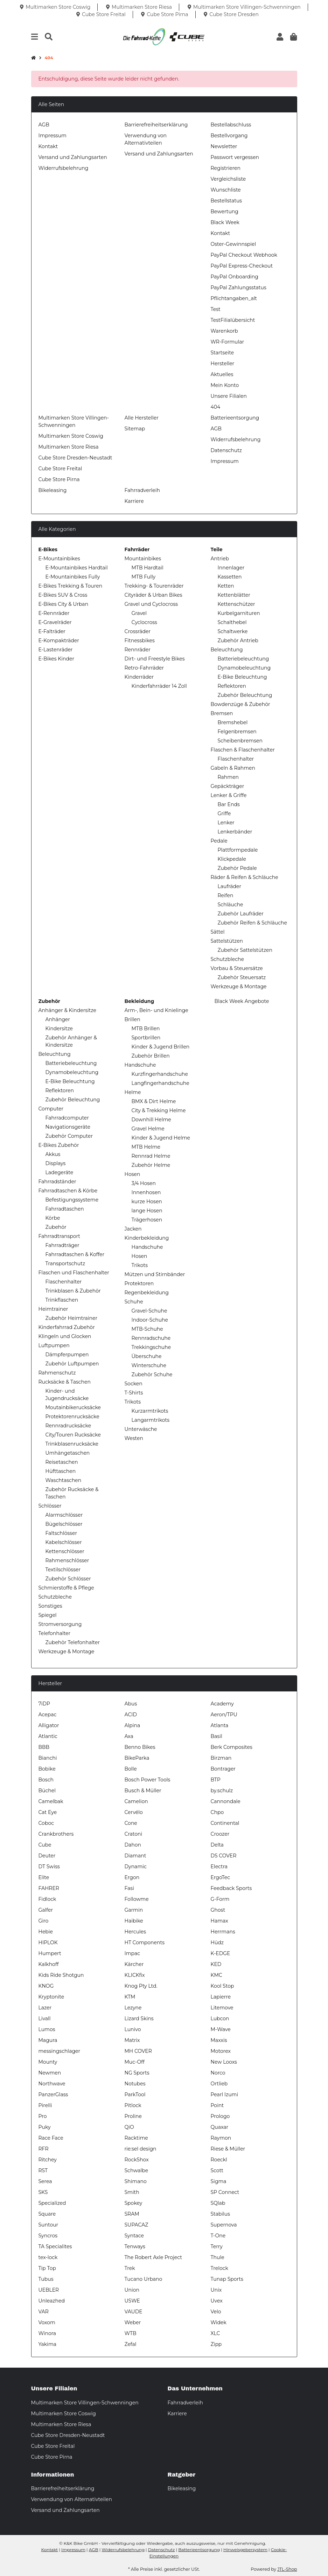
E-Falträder (52, 631)
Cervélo (134, 1812)
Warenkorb (224, 331)
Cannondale (225, 1801)
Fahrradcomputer (67, 1118)
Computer (51, 1109)
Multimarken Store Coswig (71, 436)
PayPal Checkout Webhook (244, 255)
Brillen (132, 1019)
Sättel (218, 932)
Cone (131, 1823)
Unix (216, 2290)
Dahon (133, 1845)
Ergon (132, 1877)
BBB (44, 1747)
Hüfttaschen (61, 1471)
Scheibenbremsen (240, 741)
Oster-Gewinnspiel (233, 244)
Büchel (47, 1790)
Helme (133, 1092)
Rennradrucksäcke (68, 1425)
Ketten (226, 586)
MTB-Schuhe (147, 1329)
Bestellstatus (226, 201)
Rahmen (228, 777)
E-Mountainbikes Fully (73, 577)
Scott (217, 2170)
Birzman (221, 1758)
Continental (225, 1823)
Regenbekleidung (147, 1292)
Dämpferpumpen (67, 1354)
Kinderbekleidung (147, 1238)
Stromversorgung (60, 1624)
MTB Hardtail (147, 568)
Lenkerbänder (235, 832)
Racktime (136, 2138)
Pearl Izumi (224, 2094)
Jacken (133, 1229)
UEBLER (49, 2290)
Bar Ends (229, 804)
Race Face (51, 2138)
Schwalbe (136, 2170)
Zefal (131, 2344)
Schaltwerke (233, 631)
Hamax (219, 1921)
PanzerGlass (53, 2094)
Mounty (48, 2062)
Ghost (218, 1910)
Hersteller (223, 363)
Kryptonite (51, 1997)
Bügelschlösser (64, 1524)
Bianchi (48, 1758)
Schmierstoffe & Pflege (66, 1588)
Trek (130, 2268)
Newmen (50, 2073)
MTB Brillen (146, 1028)
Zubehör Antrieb (238, 640)
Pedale (219, 841)
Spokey (133, 2203)
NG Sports (137, 2073)
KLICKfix (135, 1975)
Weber (133, 2322)
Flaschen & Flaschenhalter (243, 750)
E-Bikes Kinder (57, 659)
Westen (134, 1438)
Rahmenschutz (57, 1373)
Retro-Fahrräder (144, 668)
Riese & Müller (228, 2149)
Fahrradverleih (142, 490)
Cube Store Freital (60, 468)
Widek (218, 2322)
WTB (131, 2333)
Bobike (47, 1769)
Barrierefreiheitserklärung (156, 125)
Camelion (136, 1801)
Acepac (48, 1714)
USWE (132, 2301)
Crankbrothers (56, 1834)
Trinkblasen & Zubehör (73, 1291)
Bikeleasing (53, 490)
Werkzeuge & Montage (239, 986)
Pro (43, 2116)
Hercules (135, 1931)
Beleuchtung (227, 649)
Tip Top (47, 2268)
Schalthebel (232, 622)
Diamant (135, 1856)
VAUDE (133, 2311)
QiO (129, 2127)
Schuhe (134, 1302)
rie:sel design (140, 2149)
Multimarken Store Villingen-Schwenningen (85, 2403)
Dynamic (136, 1866)
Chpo (217, 1812)
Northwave (52, 2083)
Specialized (52, 2203)
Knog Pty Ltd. (141, 1986)
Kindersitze (59, 1028)
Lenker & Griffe (229, 795)
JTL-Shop (287, 2569)
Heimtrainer (53, 1309)
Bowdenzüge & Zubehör (240, 704)
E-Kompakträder (59, 640)
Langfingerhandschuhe (160, 1083)
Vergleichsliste (228, 179)
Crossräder (138, 631)
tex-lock (48, 2257)
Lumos (47, 2029)
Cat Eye (48, 1812)
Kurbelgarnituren (239, 613)
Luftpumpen (54, 1345)
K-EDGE (220, 1953)
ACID (131, 1714)
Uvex (217, 2301)
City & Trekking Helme (159, 1110)
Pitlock (133, 2105)
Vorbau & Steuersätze (237, 968)
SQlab (218, 2203)
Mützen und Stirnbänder (155, 1274)
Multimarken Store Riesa (69, 447)
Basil (216, 1736)
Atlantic (48, 1736)
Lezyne (133, 2007)
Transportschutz (65, 1263)
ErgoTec (220, 1877)
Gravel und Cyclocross (151, 604)
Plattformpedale (238, 850)
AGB (44, 125)
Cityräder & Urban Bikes (153, 595)
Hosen (132, 1174)
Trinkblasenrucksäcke (72, 1444)
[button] (280, 37)
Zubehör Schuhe (152, 1374)
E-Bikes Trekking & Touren (71, 586)
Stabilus (220, 2214)
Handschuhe (140, 1065)
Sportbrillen (146, 1037)
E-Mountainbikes (59, 558)
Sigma (218, 2181)
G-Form (220, 1899)
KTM (130, 1997)
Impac (132, 1953)
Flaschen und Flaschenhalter (74, 1272)
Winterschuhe (149, 1365)
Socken (133, 1383)
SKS (43, 2192)
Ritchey (48, 2159)
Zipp (216, 2344)
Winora (47, 2333)
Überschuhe (147, 1356)
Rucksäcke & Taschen (65, 1382)
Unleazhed (52, 2301)
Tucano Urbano (143, 2279)
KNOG (46, 1986)
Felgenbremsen (237, 731)
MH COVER (138, 2051)
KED (216, 1964)
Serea (45, 2181)
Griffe (224, 813)
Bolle (131, 1769)
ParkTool (135, 2094)
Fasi (129, 1888)
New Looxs (224, 2062)
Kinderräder (139, 677)
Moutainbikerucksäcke (73, 1407)
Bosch (46, 1780)
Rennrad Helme (151, 1156)
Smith (132, 2192)
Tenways (135, 2246)
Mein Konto (225, 385)
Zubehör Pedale (237, 868)
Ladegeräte (60, 1172)
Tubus (46, 2279)
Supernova (224, 2225)
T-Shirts (134, 1393)
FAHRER (49, 1888)
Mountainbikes (143, 558)
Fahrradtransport (60, 1236)
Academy (222, 1704)
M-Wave (221, 2029)
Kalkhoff (49, 1964)
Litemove (222, 2007)
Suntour (48, 2225)
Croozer (220, 1834)
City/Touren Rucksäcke (73, 1435)
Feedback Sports (231, 1888)
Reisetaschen (62, 1462)
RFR (44, 2149)
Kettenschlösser (65, 1551)
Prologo (220, 2116)
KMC (216, 1975)
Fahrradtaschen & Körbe (68, 1190)
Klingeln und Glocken (65, 1336)
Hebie (46, 1931)
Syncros (48, 2235)
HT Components (145, 1942)
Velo (216, 2311)
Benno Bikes (140, 1747)
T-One (218, 2235)
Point (217, 2105)
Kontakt (48, 146)
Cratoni (133, 1834)
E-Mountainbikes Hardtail (77, 568)
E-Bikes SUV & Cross (63, 595)
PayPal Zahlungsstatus (238, 287)
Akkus (53, 1154)
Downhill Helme (151, 1119)
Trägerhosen (147, 1220)
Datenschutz (226, 450)
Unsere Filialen (229, 396)
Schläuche (230, 904)
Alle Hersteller (142, 418)
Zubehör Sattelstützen (245, 950)
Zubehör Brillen (151, 1056)
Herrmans (223, 1931)
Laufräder (230, 886)
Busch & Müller (143, 1790)
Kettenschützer (236, 604)
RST (43, 2170)
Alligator (49, 1725)
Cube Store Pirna (59, 479)
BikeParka (137, 1758)
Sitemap (135, 428)
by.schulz (222, 1790)
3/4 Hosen (144, 1183)
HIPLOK (48, 1942)
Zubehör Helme (151, 1165)
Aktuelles (222, 374)
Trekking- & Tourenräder (154, 586)
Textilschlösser (63, 1569)
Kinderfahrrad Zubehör (67, 1327)
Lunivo (133, 2029)
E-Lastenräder (56, 649)
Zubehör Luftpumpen (72, 1363)
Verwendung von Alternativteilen (71, 2499)
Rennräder (138, 649)
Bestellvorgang (229, 135)
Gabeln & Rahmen (233, 768)
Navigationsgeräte (68, 1127)
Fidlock (47, 1899)
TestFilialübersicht (233, 320)
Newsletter (224, 146)
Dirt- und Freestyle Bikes (155, 659)
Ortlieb (219, 2083)
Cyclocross (144, 622)
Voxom (47, 2322)
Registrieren (226, 168)
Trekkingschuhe (151, 1347)
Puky (45, 2127)
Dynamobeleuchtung (244, 668)
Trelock (219, 2268)
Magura (48, 2040)
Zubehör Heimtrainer (72, 1318)
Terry (217, 2246)
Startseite (222, 352)
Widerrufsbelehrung (64, 168)
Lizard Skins (139, 2018)
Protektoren (139, 1283)
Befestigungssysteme (72, 1200)
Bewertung (224, 211)
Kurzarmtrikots (150, 1411)
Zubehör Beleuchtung (245, 695)
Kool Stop (222, 1986)
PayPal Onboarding (234, 276)
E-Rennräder (54, 613)
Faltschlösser (61, 1533)
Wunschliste (226, 190)
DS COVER (224, 1856)
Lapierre (221, 1997)
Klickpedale (232, 859)
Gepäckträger (227, 786)
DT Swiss (49, 1866)
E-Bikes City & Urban (64, 604)
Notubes (135, 2083)
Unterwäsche (141, 1429)
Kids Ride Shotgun (61, 1975)
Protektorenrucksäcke (72, 1416)
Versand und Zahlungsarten (73, 157)
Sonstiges (50, 1606)
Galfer (46, 1910)
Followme (137, 1899)
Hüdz (217, 1942)
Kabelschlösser (64, 1542)
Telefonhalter (55, 1633)
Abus (131, 1704)
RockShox (137, 2159)
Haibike (134, 1921)
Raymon (221, 2138)
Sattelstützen (227, 941)
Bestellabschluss (231, 125)
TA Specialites (55, 2246)
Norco (218, 2073)
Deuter (47, 1856)
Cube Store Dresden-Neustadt (75, 458)
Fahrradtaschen (65, 1209)
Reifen (225, 895)
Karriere (134, 501)
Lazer (45, 2007)
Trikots (140, 1265)
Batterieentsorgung (235, 418)
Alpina (132, 1725)
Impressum (53, 135)
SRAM (132, 2214)
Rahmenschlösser (67, 1560)
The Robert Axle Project (153, 2257)
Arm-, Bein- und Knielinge (156, 1010)
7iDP (44, 1704)
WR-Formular (227, 342)
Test (216, 309)
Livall (45, 2018)
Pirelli (45, 2105)
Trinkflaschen (62, 1300)
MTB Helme (146, 1147)
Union (132, 2290)
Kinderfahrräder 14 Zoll (159, 686)
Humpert (50, 1953)
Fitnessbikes (140, 640)
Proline (133, 2116)
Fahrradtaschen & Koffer (75, 1254)
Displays (56, 1163)
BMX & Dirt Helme (154, 1101)
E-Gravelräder (55, 622)
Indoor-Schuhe (150, 1320)
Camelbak (51, 1801)
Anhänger (58, 1019)
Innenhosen (146, 1192)
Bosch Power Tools (147, 1780)
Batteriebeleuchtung (243, 659)
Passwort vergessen (235, 157)
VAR (44, 2311)
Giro (44, 1921)
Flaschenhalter (236, 759)
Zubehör (56, 1227)
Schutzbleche (227, 959)
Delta (217, 1845)
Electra (219, 1866)
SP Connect (225, 2192)
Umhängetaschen (68, 1453)
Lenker (226, 822)
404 (216, 407)
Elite (44, 1877)
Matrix (132, 2040)
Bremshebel (233, 722)
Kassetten (230, 577)
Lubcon (220, 2018)
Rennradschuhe (151, 1338)
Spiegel (48, 1615)
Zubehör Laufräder (241, 913)
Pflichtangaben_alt (234, 298)
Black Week (225, 222)
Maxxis (219, 2040)
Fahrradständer (57, 1181)
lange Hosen (147, 1210)
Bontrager (223, 1769)
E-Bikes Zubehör (59, 1145)
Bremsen (222, 713)
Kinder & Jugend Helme (161, 1138)
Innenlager (231, 568)
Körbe (53, 1218)
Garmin (134, 1910)
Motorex (221, 2051)
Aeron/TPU (224, 1714)
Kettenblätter (234, 595)
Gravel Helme (148, 1129)
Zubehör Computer (69, 1136)
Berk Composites (231, 1747)
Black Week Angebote (241, 1001)
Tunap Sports (227, 2279)
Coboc (46, 1823)
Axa (129, 1736)
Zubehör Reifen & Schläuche (252, 923)
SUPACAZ (136, 2225)
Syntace (134, 2235)
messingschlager (60, 2051)
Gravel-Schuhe (149, 1311)
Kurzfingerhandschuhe (160, 1074)
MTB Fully (144, 577)
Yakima (48, 2344)
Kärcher (134, 1964)
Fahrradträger (62, 1245)
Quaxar (220, 2127)
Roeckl (219, 2159)
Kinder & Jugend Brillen (161, 1047)
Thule (217, 2257)
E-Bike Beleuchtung (242, 677)
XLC (215, 2333)
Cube (45, 1845)
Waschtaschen (64, 1480)
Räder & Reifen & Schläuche (244, 877)
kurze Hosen (147, 1201)
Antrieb (220, 558)
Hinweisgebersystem (245, 2549)
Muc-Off (135, 2062)
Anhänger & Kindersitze (67, 1010)
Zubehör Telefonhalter (73, 1642)
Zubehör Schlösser (68, 1579)
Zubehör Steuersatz (242, 977)
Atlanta (220, 1725)
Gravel (139, 613)
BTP (216, 1780)
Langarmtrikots (151, 1420)
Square (47, 2214)
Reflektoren (232, 686)
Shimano (136, 2181)
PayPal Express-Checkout (242, 266)
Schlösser (50, 1506)
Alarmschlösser (64, 1515)
